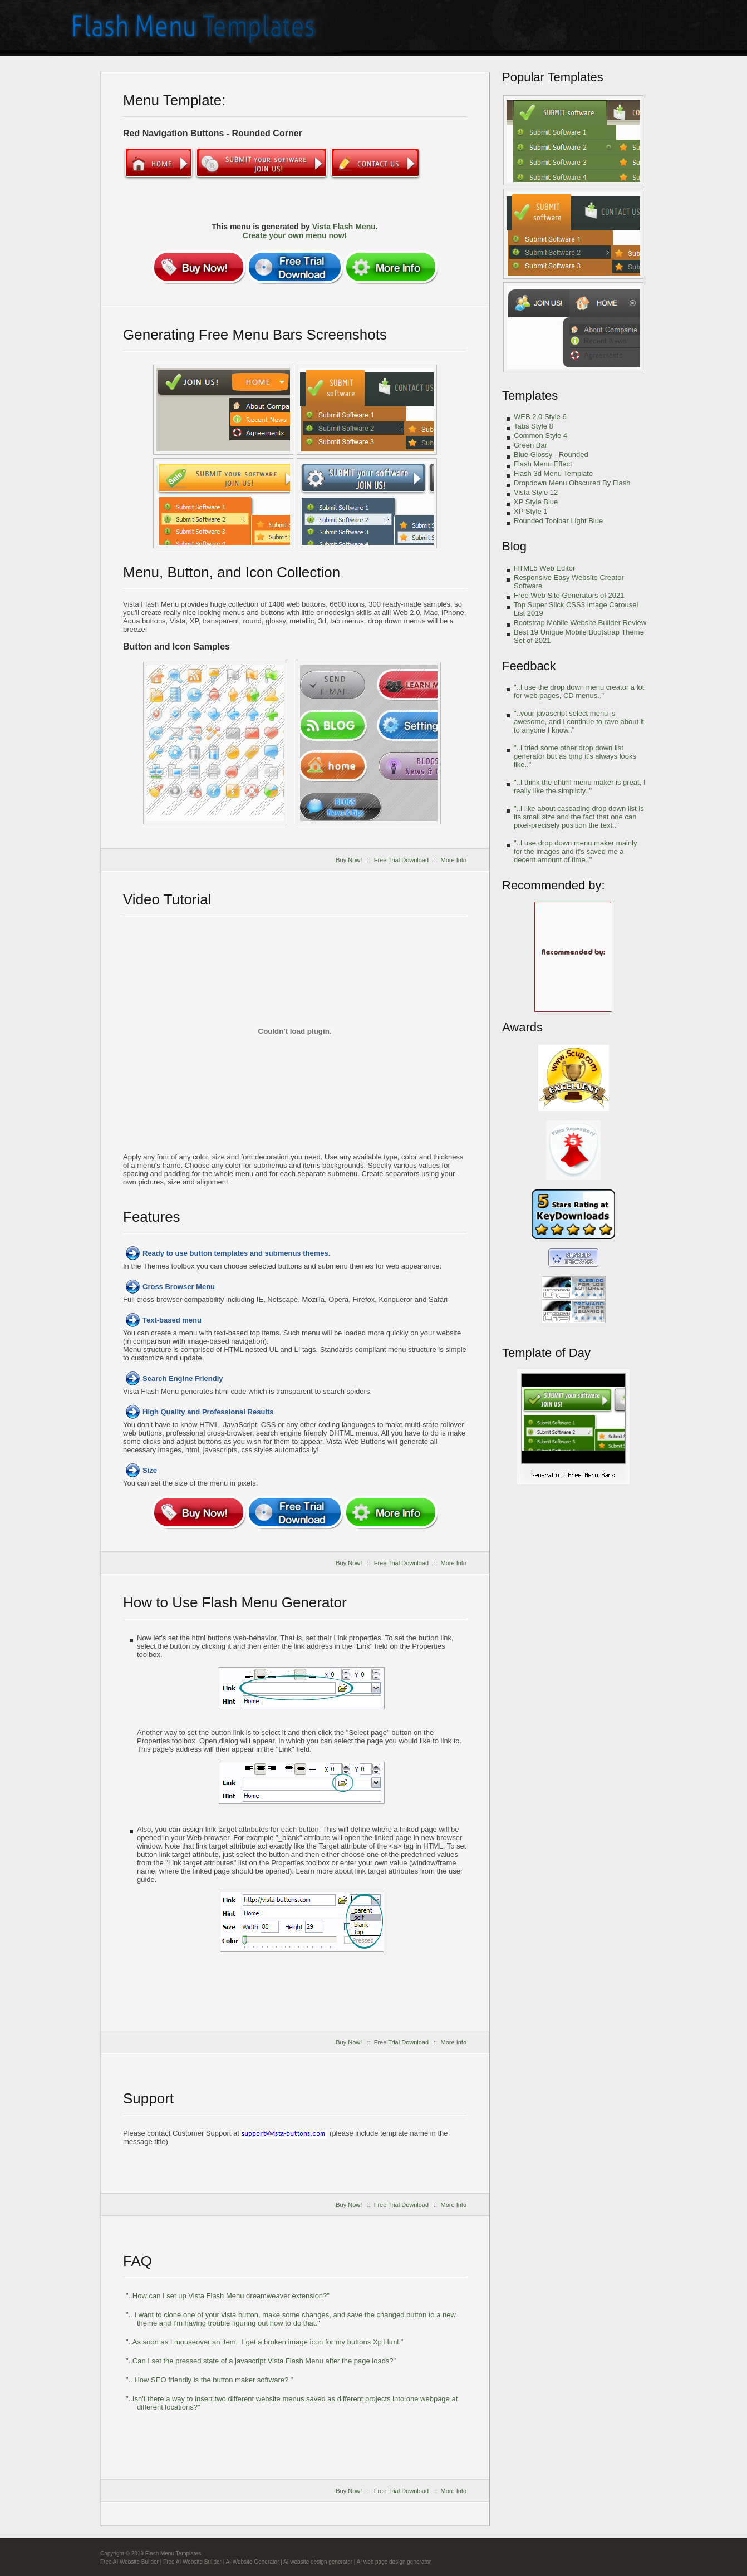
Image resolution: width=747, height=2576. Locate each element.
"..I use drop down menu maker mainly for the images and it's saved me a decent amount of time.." (575, 851)
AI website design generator (317, 2562)
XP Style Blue (536, 502)
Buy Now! (349, 860)
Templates (530, 395)
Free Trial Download (401, 860)
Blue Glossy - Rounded (551, 454)
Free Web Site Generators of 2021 (569, 595)
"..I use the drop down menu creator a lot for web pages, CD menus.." (579, 691)
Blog (514, 546)
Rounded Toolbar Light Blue (558, 521)
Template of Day (546, 1353)
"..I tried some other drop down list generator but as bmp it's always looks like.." (575, 756)
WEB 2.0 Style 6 (540, 416)
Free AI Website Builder (129, 2562)
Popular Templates (552, 77)
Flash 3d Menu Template (553, 473)
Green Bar (530, 445)
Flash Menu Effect (543, 464)
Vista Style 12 (536, 492)
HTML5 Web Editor (544, 568)
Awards (522, 1027)
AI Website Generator (252, 2562)
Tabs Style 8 (533, 426)
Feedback (529, 666)
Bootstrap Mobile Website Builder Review (580, 622)
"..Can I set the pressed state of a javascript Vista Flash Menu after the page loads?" (261, 2361)
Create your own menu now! (295, 235)
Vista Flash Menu (344, 226)
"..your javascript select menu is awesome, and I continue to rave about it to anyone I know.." (579, 721)
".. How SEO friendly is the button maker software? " (209, 2380)
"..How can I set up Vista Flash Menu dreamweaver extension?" (228, 2296)
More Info (453, 860)
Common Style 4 (540, 435)
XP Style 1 (530, 511)
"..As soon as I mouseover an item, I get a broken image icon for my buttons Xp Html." (264, 2342)
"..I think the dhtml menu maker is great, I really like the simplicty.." (580, 786)
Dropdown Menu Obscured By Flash (572, 483)
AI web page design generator (394, 2562)
